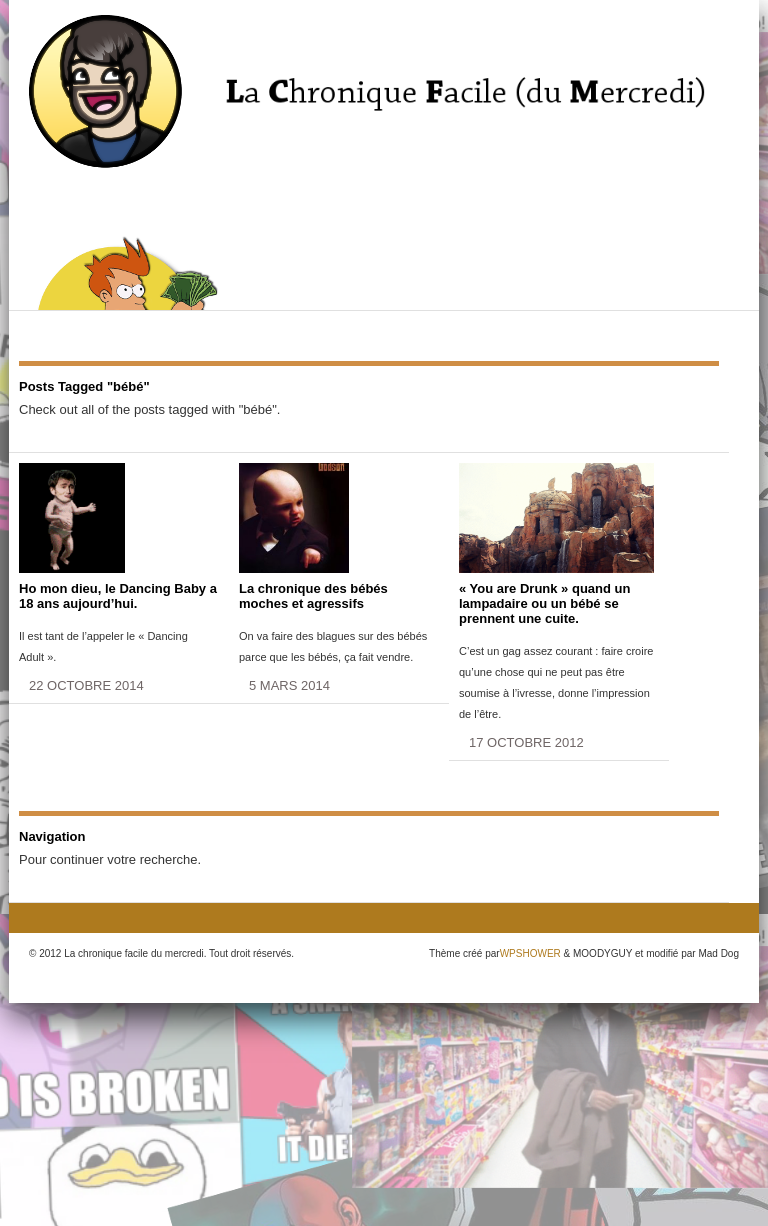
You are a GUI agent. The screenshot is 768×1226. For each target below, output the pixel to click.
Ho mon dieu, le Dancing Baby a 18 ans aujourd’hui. (118, 596)
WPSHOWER (530, 953)
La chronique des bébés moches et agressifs (313, 596)
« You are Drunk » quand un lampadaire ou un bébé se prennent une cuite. (544, 603)
